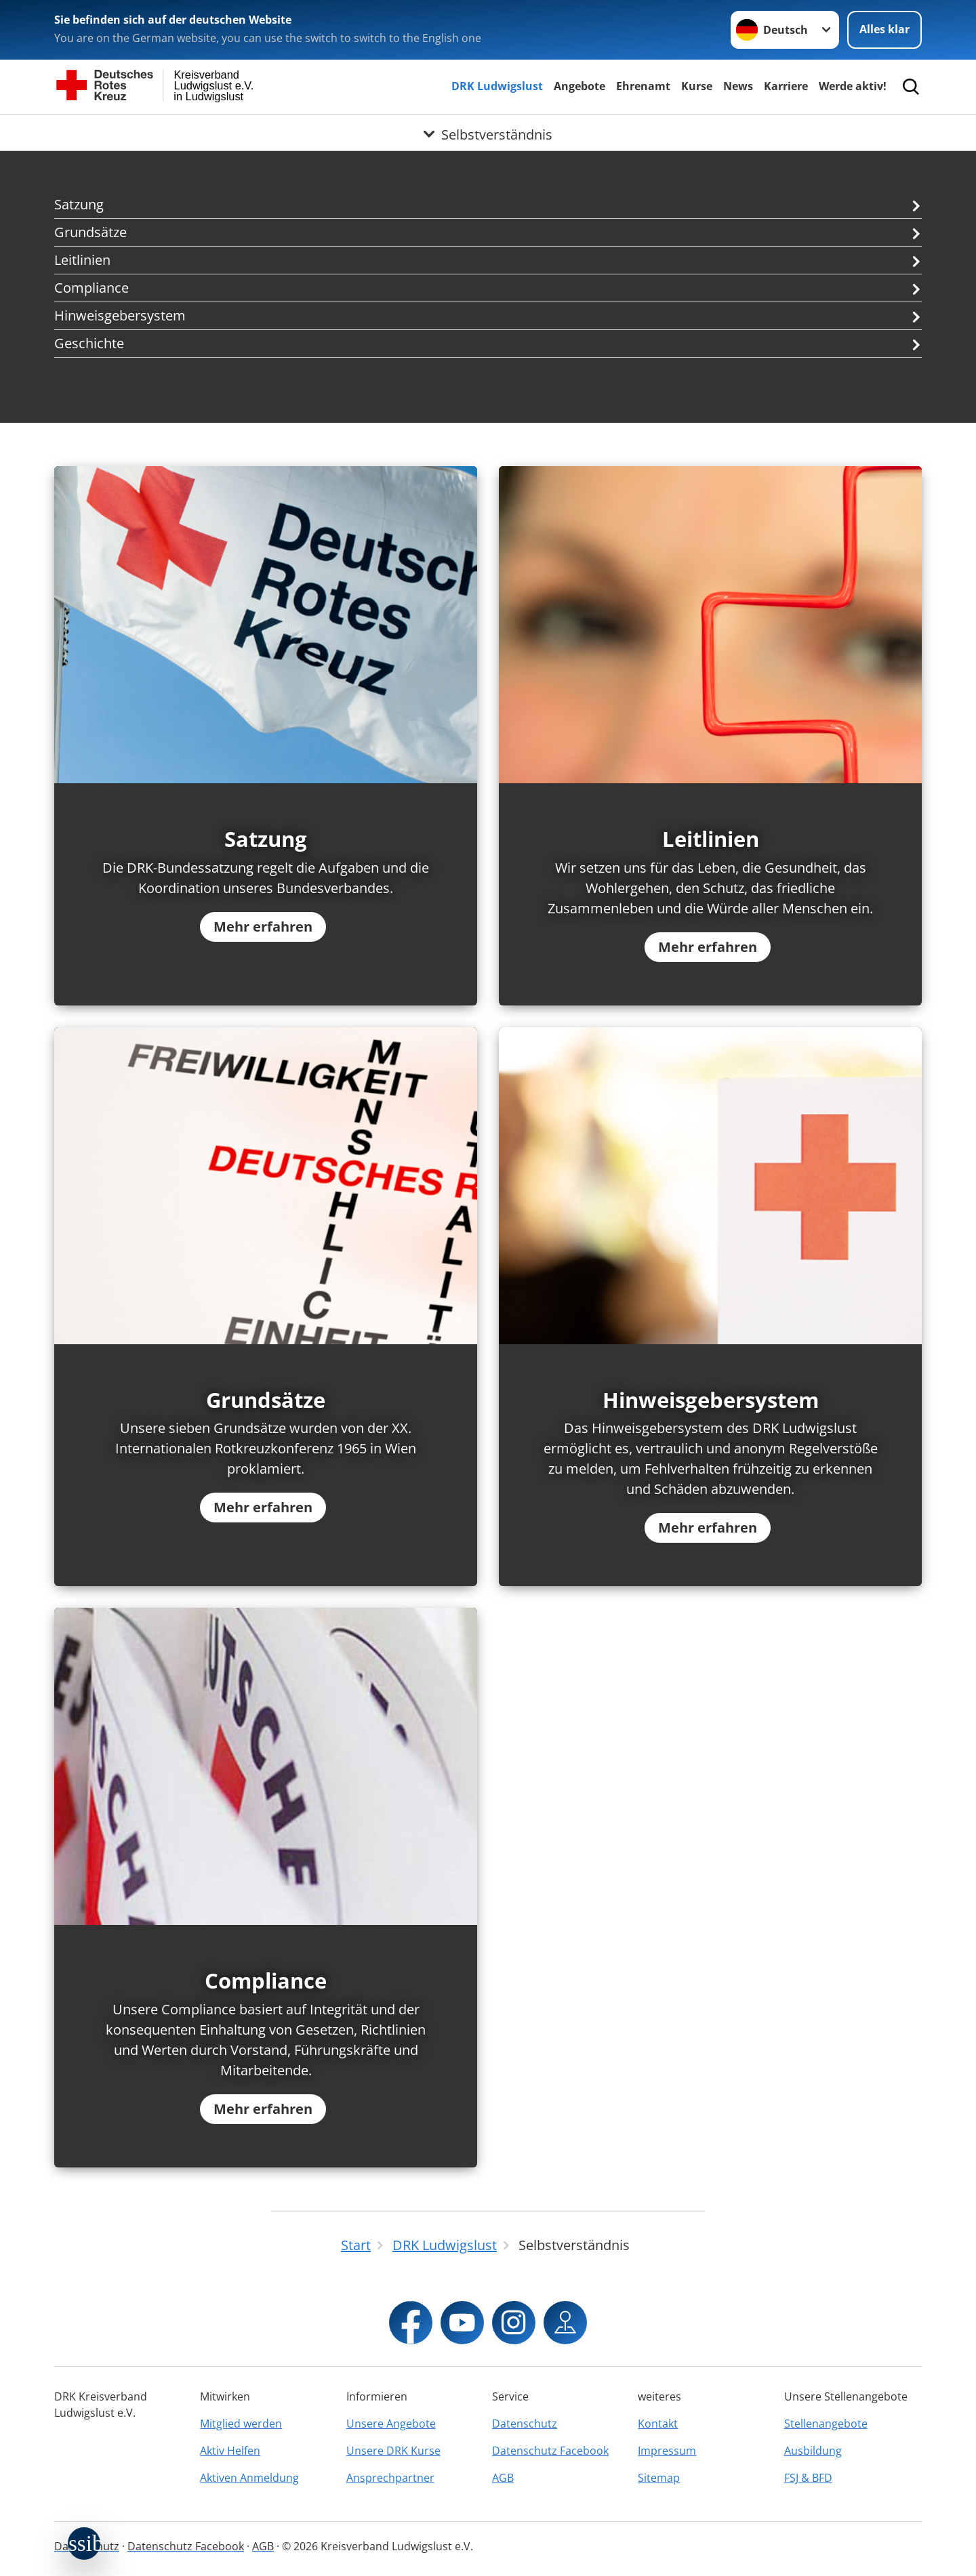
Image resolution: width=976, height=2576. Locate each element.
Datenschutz (524, 2423)
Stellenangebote (826, 2423)
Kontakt (658, 2423)
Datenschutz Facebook (550, 2450)
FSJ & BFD (808, 2477)
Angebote (579, 86)
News (738, 86)
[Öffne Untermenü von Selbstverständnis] (488, 131)
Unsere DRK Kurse (393, 2450)
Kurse (696, 86)
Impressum (667, 2450)
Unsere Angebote (391, 2423)
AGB (503, 2477)
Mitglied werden (241, 2423)
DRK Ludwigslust (497, 86)
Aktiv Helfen (230, 2450)
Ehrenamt (643, 86)
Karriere (786, 86)
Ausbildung (813, 2450)
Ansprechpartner (390, 2477)
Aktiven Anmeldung (249, 2477)
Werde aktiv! (853, 86)
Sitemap (659, 2477)
